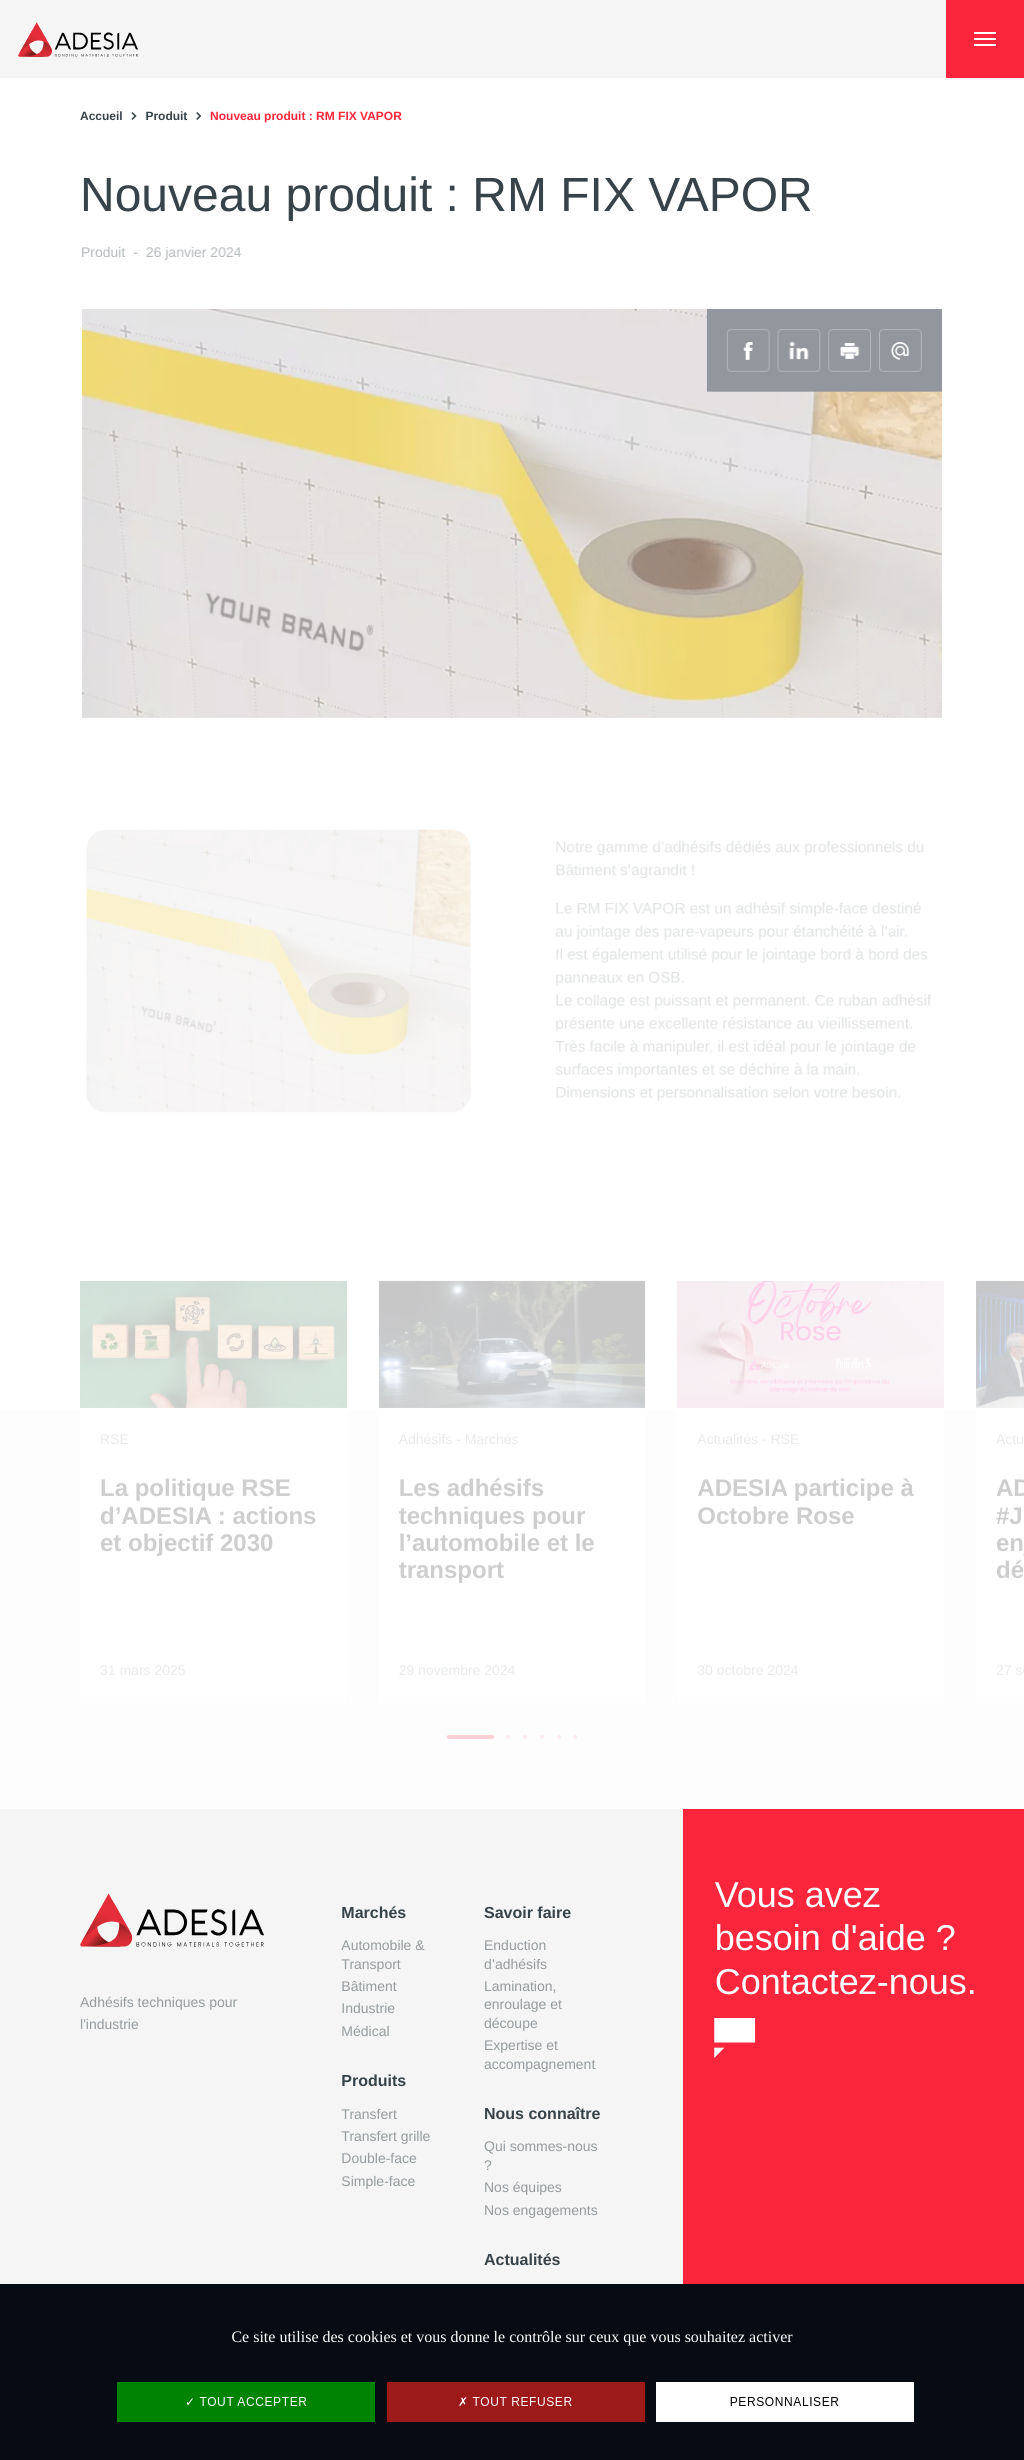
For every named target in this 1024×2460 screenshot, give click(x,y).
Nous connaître (542, 2114)
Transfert (369, 2114)
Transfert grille (385, 2136)
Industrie (368, 2008)
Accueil (101, 116)
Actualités (522, 2260)
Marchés (373, 1913)
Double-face (379, 2158)
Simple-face (378, 2181)
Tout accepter (246, 2402)
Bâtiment (368, 1986)
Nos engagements (541, 2210)
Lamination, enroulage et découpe (523, 2004)
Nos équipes (523, 2187)
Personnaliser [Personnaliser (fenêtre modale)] (785, 2402)
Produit (166, 116)
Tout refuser (515, 2402)
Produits (373, 2081)
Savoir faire (527, 1913)
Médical (365, 2031)
